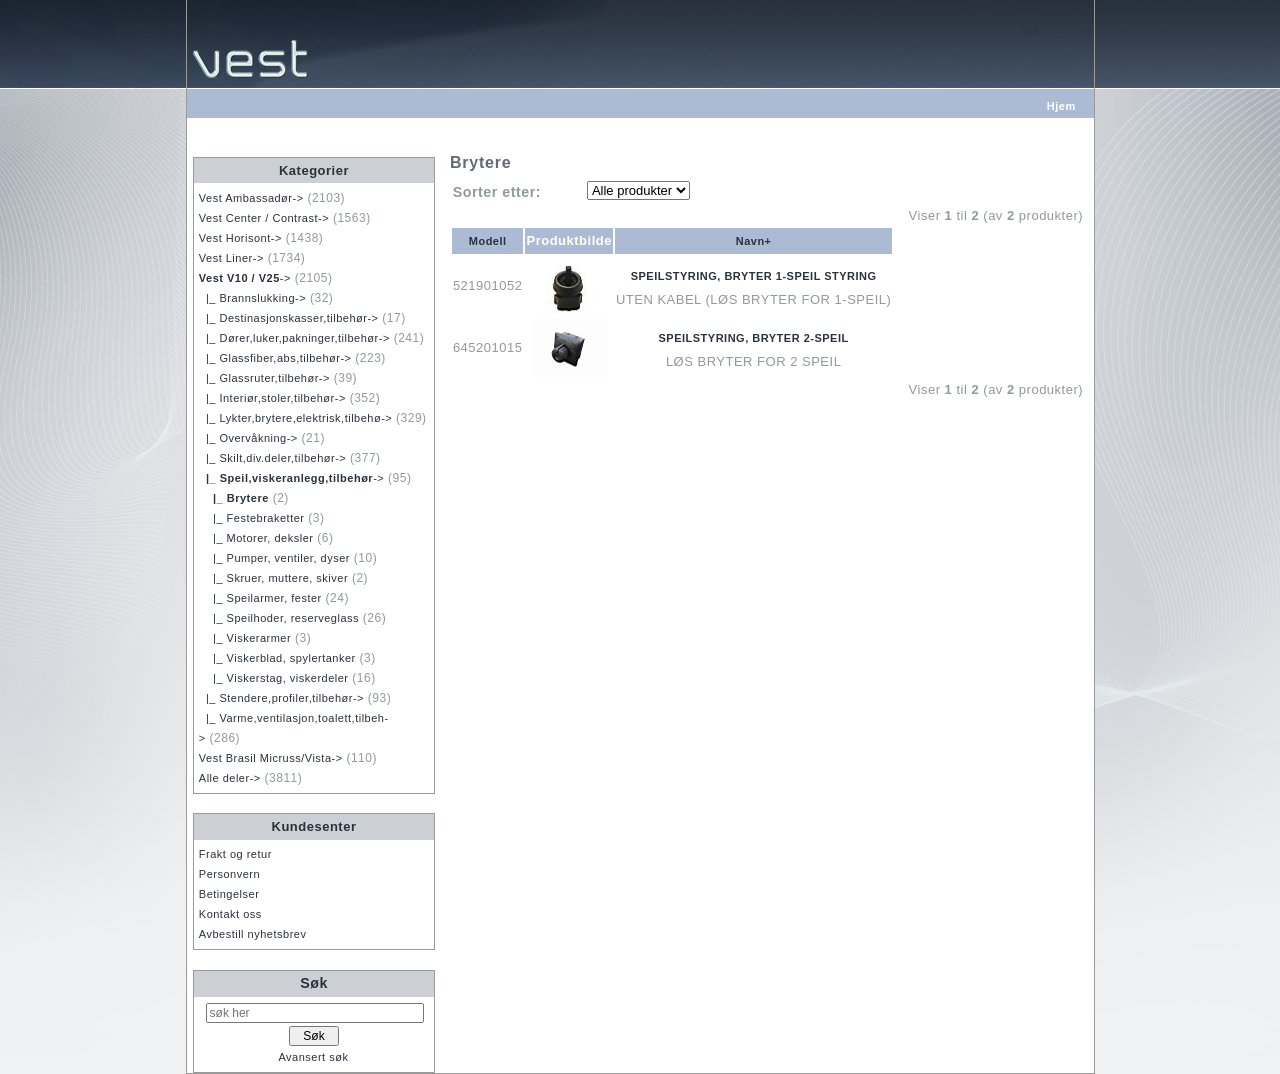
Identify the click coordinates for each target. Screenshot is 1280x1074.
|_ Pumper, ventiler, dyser (274, 558)
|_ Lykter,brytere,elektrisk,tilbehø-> (295, 418)
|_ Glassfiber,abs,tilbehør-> (275, 358)
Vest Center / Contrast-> (264, 218)
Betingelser (229, 894)
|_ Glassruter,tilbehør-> (264, 378)
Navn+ (754, 241)
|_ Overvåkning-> (248, 438)
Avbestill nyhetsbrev (253, 934)
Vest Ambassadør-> (251, 198)
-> (245, 278)
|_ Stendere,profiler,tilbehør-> (281, 698)
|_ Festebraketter (252, 518)
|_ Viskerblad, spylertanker (277, 658)
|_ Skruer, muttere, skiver (273, 578)
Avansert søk (313, 1057)
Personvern (229, 874)
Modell (488, 241)
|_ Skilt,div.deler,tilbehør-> (272, 458)
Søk (314, 983)
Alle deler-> (230, 778)
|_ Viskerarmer (245, 638)
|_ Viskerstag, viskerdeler (274, 678)
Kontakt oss (230, 914)
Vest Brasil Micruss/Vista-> (271, 758)
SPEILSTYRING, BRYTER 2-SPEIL (754, 338)
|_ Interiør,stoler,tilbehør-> (272, 398)
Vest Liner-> (231, 258)
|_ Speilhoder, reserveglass (279, 618)
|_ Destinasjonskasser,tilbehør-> (289, 318)
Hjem (1061, 106)
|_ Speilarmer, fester (260, 598)
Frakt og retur (235, 854)
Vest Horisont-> (240, 238)
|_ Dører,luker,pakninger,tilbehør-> (294, 338)
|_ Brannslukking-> (252, 298)
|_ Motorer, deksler (256, 538)
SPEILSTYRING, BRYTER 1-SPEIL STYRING (754, 276)
